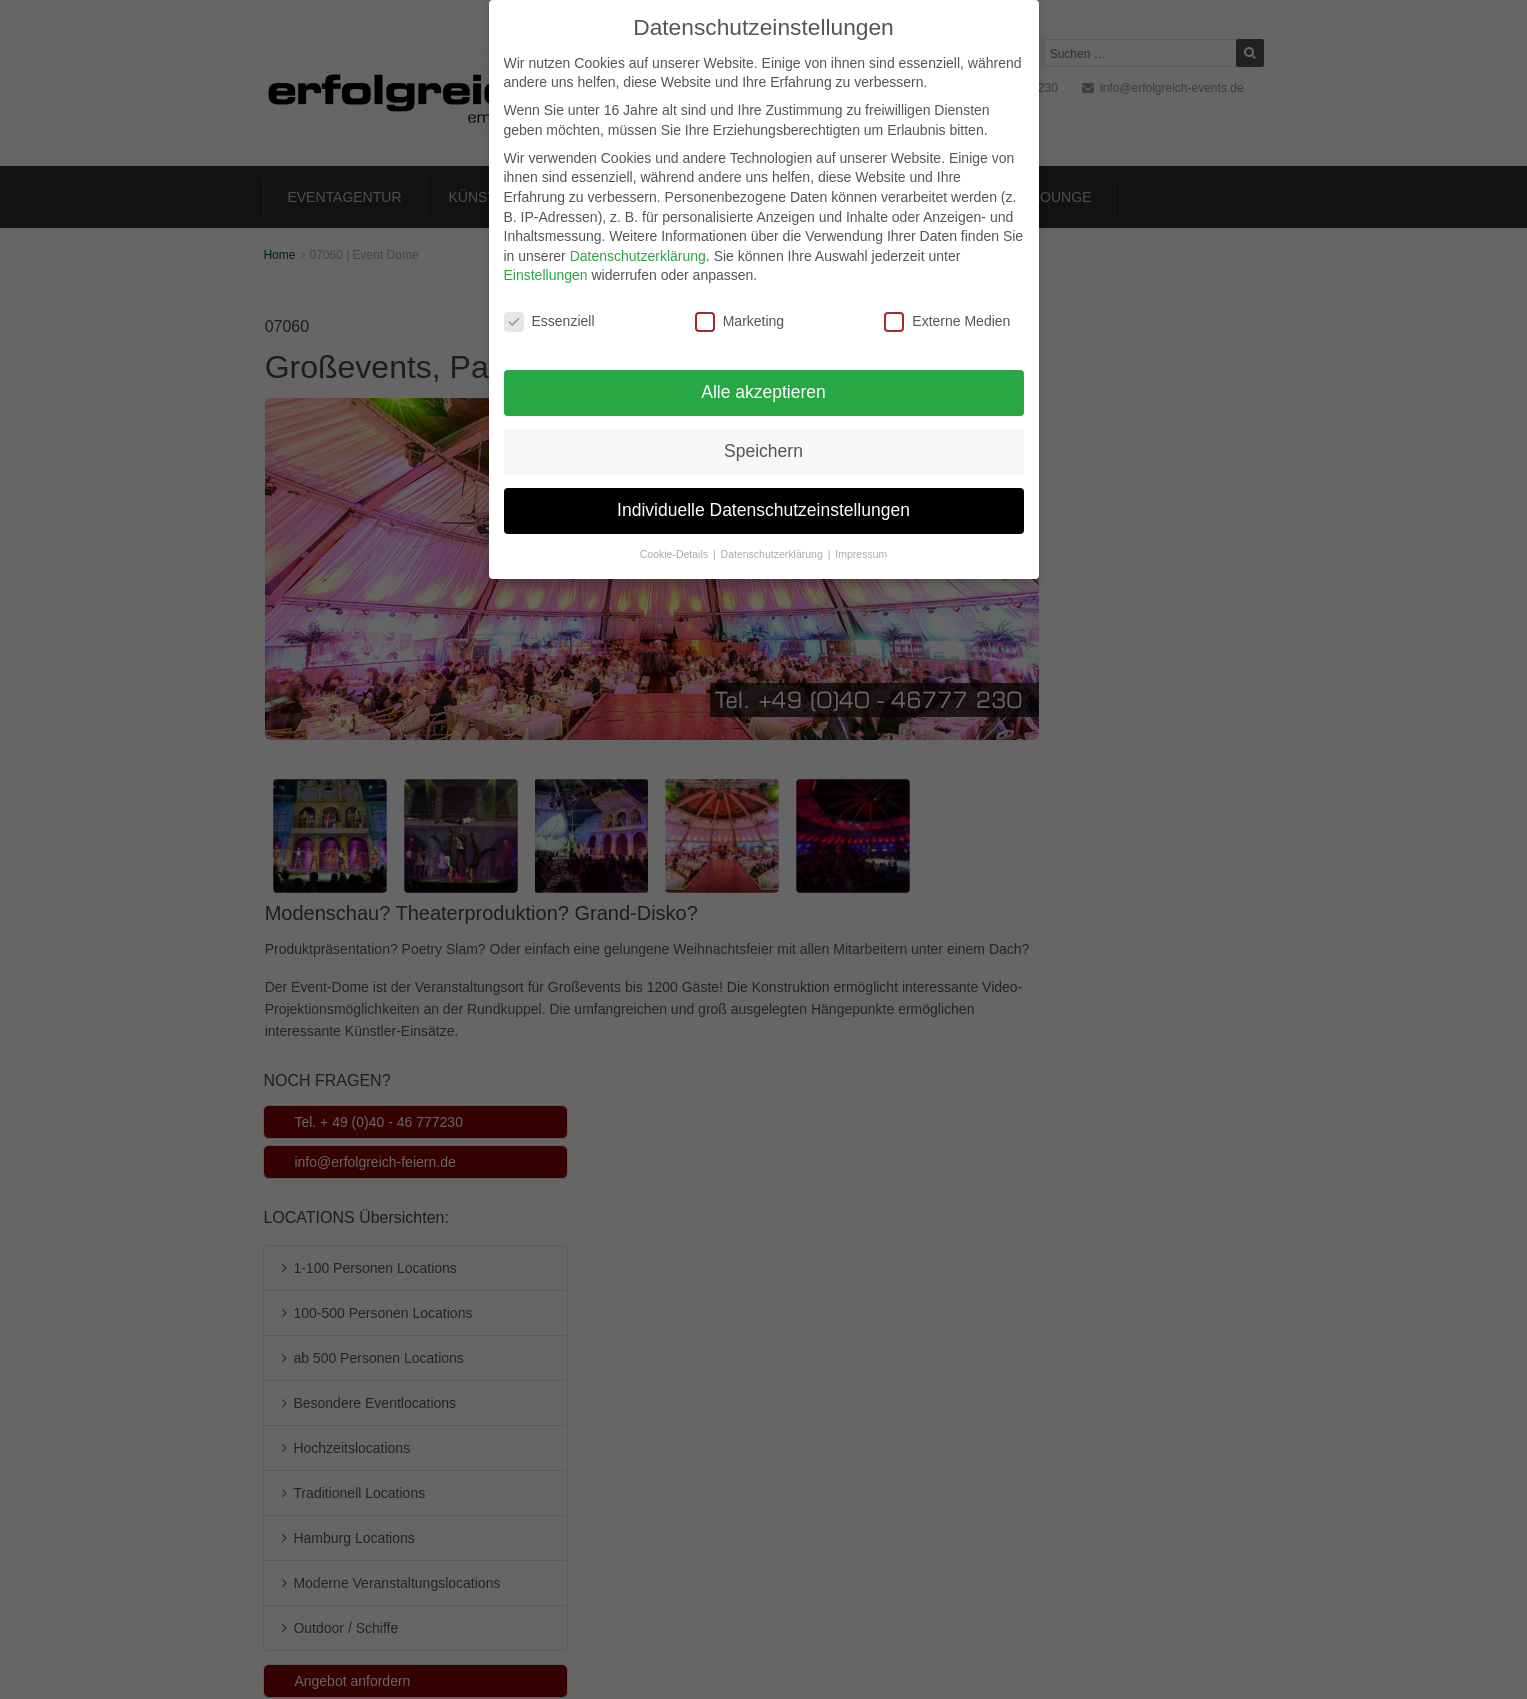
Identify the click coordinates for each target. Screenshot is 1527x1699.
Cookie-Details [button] (675, 531)
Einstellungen (546, 253)
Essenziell (549, 298)
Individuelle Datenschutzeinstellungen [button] (763, 487)
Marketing (739, 298)
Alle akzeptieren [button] (763, 369)
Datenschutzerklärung (638, 233)
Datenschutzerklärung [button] (773, 531)
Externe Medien (947, 298)
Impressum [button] (861, 531)
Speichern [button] (763, 428)
